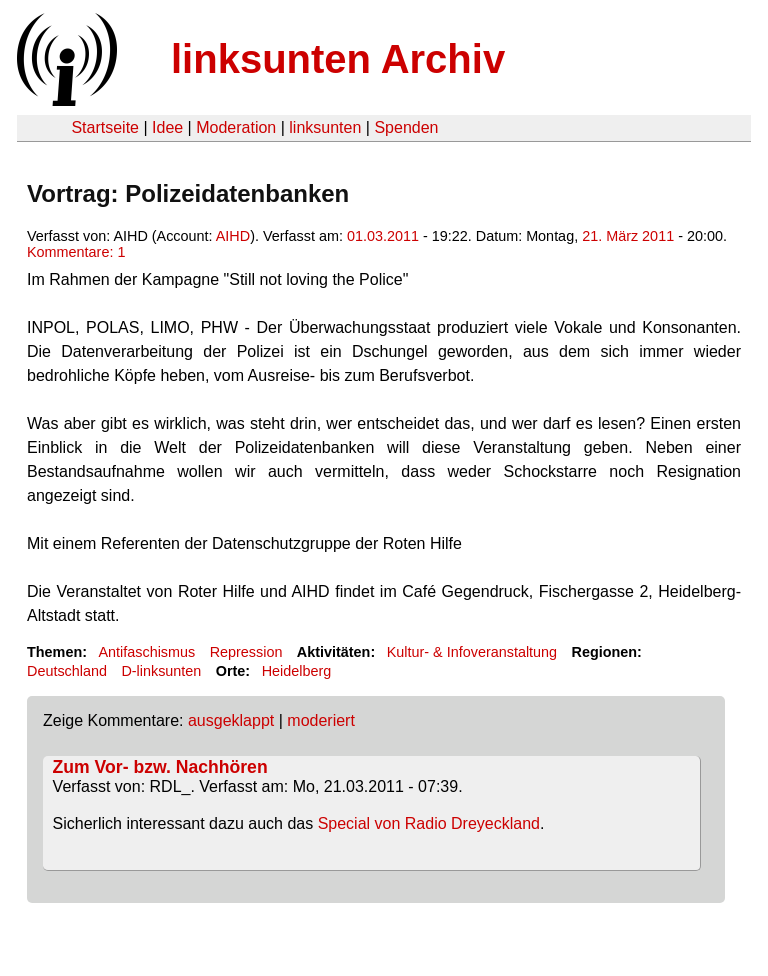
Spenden (406, 127)
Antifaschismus (146, 652)
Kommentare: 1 (76, 252)
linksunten (325, 127)
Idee (167, 127)
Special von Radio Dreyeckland (429, 823)
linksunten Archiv (338, 59)
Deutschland (67, 671)
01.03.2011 (383, 236)
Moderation (236, 127)
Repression (246, 652)
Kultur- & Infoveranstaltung (472, 652)
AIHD (233, 236)
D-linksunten (161, 671)
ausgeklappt (231, 720)
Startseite (105, 127)
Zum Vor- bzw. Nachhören (160, 767)
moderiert (321, 720)
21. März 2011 (628, 236)
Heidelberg (297, 671)
